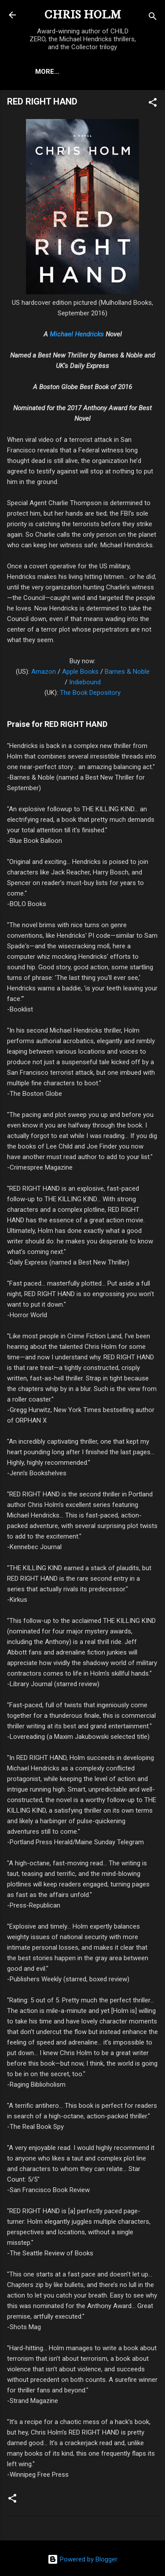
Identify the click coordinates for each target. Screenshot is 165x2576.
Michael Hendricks (77, 334)
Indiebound (85, 682)
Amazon (43, 672)
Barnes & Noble (127, 672)
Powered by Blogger (82, 2559)
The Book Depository (90, 693)
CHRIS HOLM (82, 15)
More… (47, 72)
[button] (152, 104)
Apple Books (80, 672)
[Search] (152, 17)
